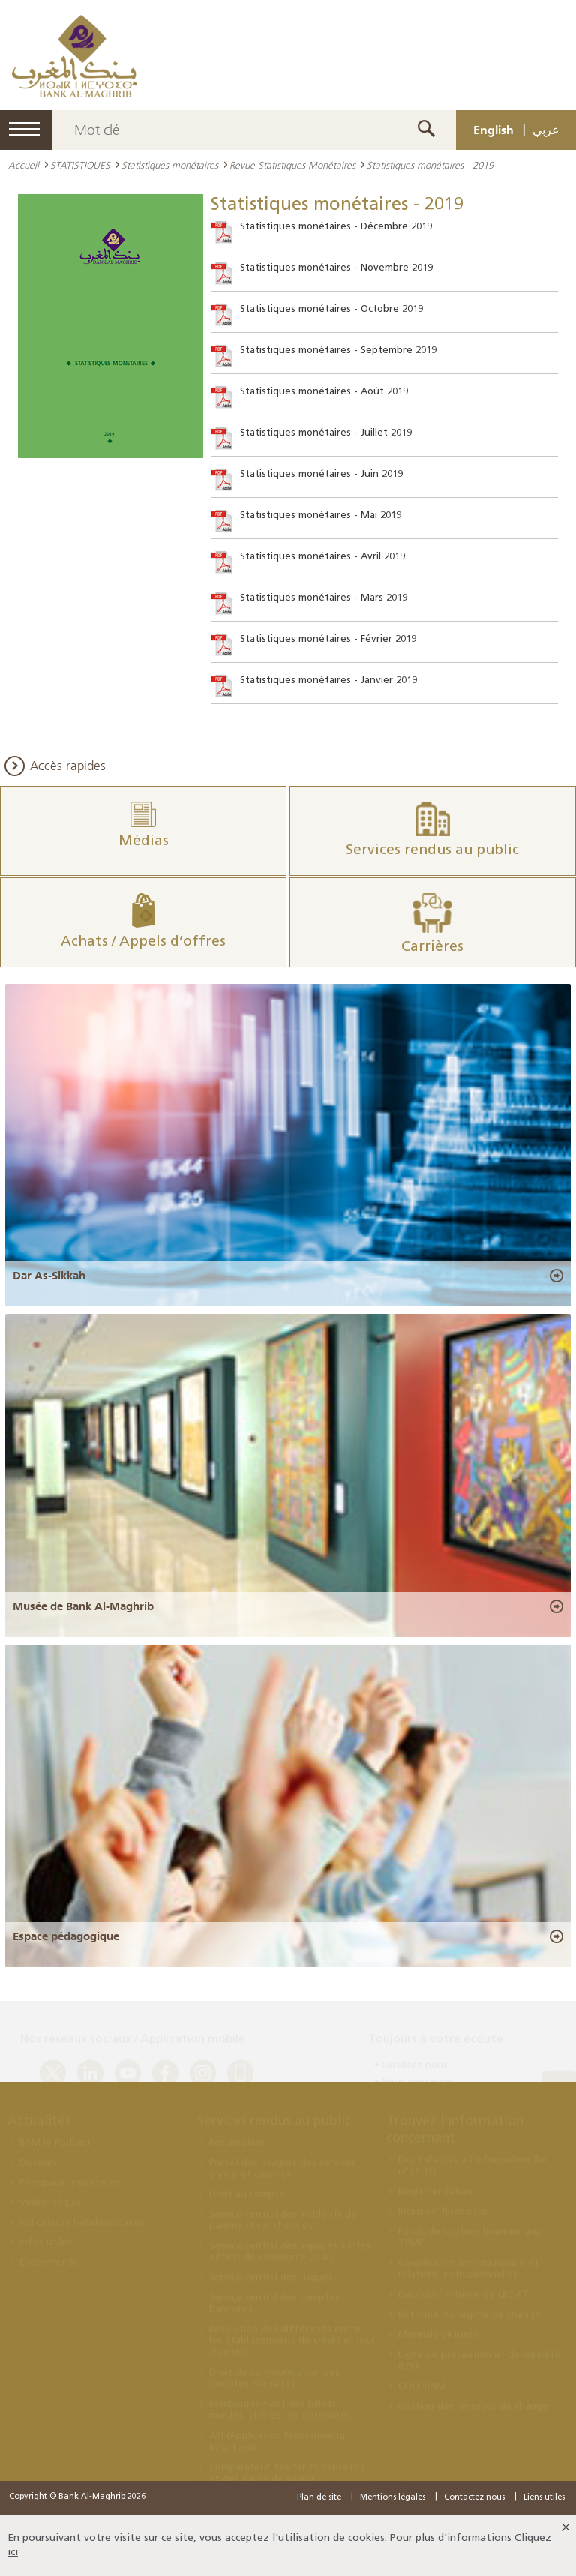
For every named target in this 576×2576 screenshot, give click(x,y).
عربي (546, 129)
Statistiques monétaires (170, 165)
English (493, 129)
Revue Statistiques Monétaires (293, 165)
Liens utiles (544, 2498)
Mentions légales (392, 2498)
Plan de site (319, 2498)
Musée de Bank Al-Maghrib (83, 1606)
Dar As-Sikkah (49, 1275)
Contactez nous (474, 2498)
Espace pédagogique (66, 1936)
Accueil (23, 165)
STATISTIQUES (80, 165)
